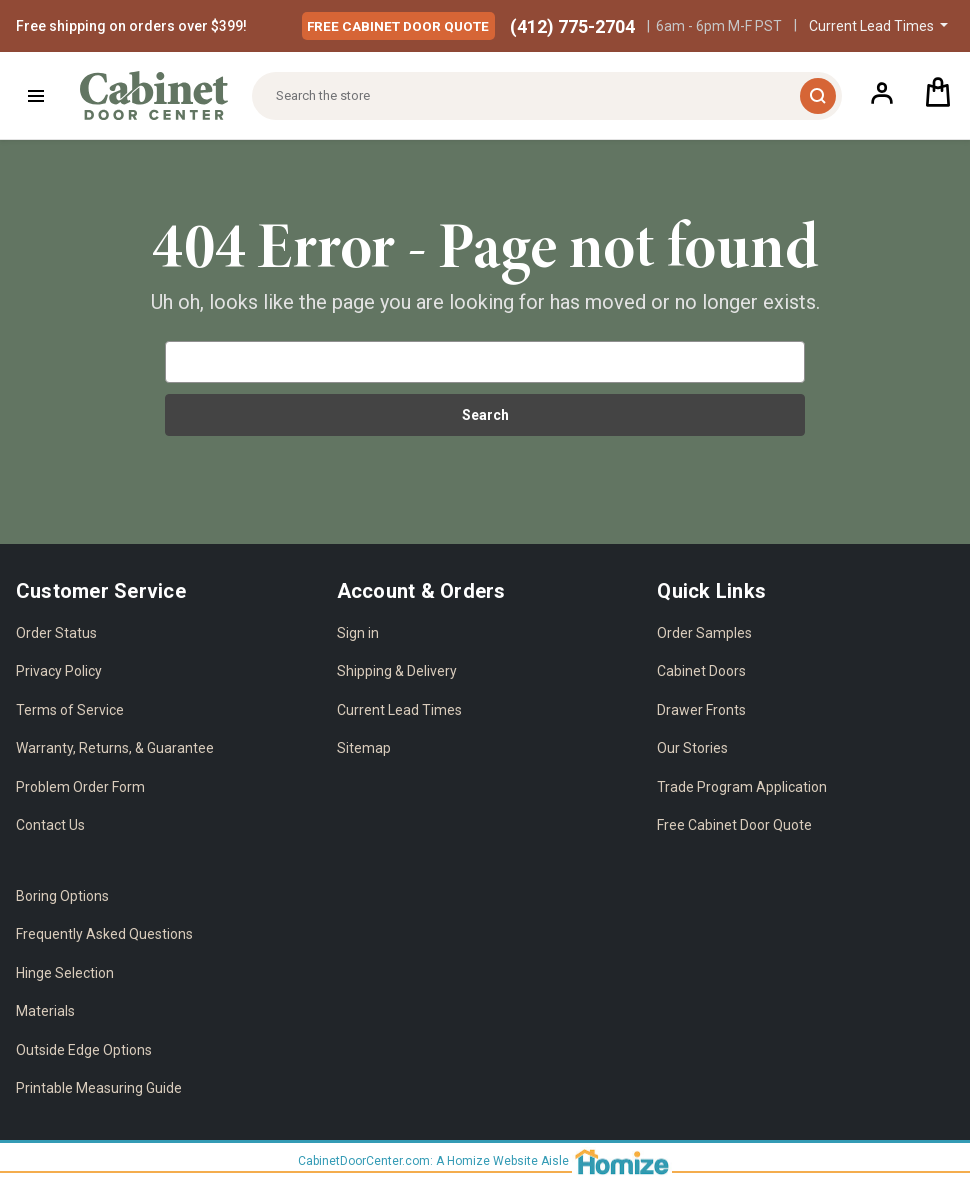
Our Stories (692, 748)
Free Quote (404, 25)
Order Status (56, 633)
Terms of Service (70, 710)
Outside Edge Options (84, 1050)
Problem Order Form (80, 787)
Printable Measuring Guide (99, 1088)
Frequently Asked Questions (104, 934)
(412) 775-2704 (572, 26)
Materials (45, 1011)
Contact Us (50, 825)
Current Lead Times (399, 710)
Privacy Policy (59, 671)
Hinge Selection (65, 973)
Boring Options (62, 896)
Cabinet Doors (701, 671)
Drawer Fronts (701, 710)
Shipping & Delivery (397, 671)
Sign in (358, 633)
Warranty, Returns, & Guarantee (115, 748)
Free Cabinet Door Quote (734, 825)
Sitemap (364, 748)
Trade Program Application (742, 787)
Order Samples (704, 633)
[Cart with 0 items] (938, 95)
